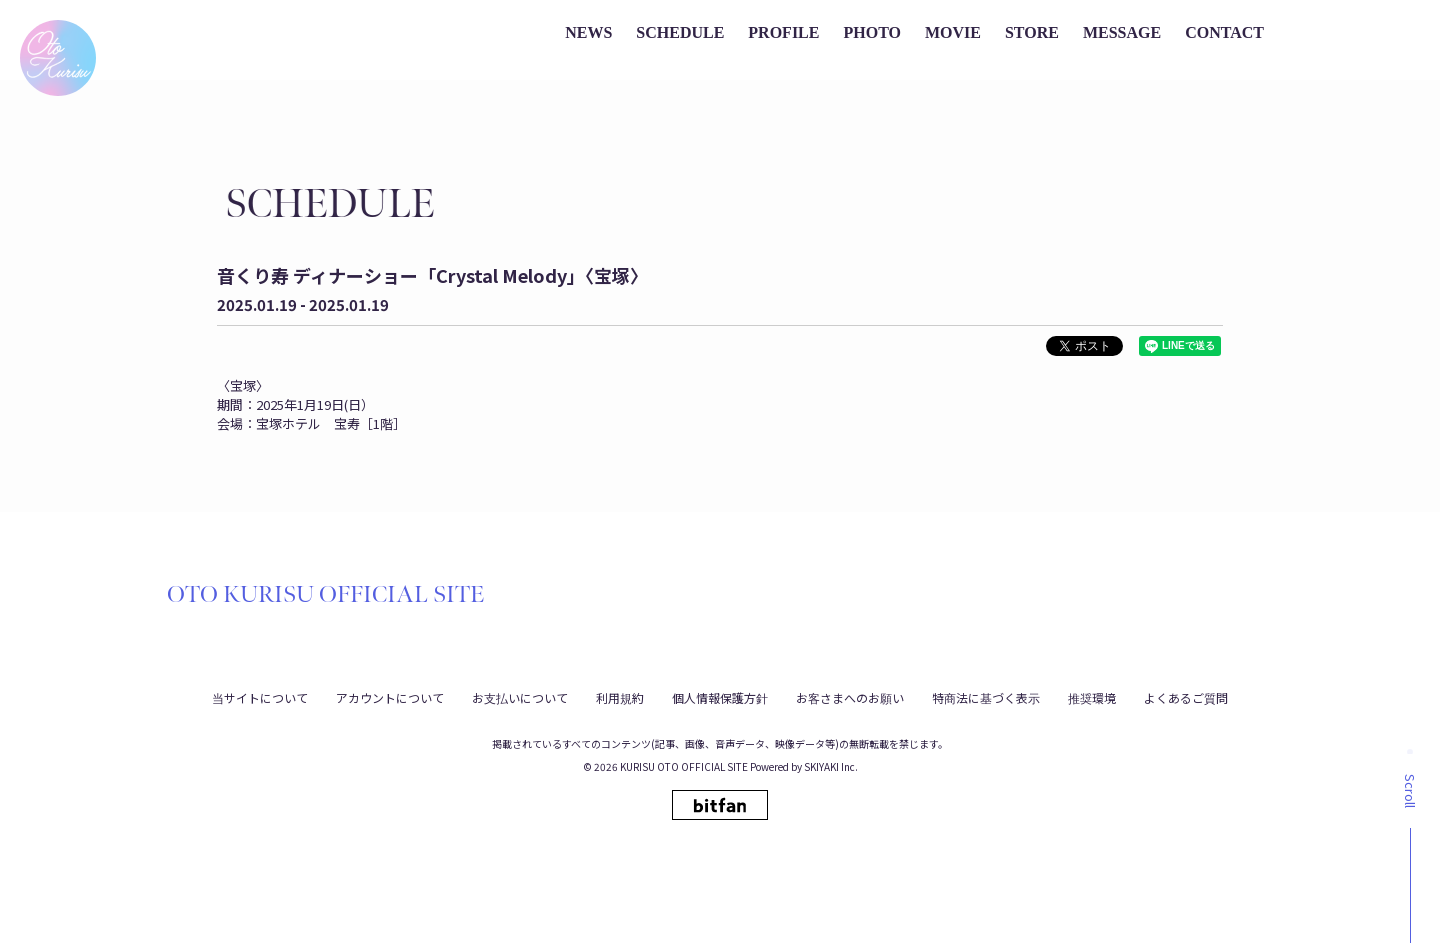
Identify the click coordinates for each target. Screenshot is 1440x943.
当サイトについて (260, 697)
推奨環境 (1092, 697)
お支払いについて (520, 697)
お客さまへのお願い (850, 697)
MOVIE (953, 32)
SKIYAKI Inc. (831, 766)
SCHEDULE (680, 32)
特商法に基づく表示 (986, 697)
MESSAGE (1122, 32)
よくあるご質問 (1186, 697)
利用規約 (620, 697)
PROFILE (783, 32)
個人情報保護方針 (720, 697)
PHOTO (872, 32)
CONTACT (1224, 32)
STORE (1032, 32)
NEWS (588, 32)
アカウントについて (390, 697)
